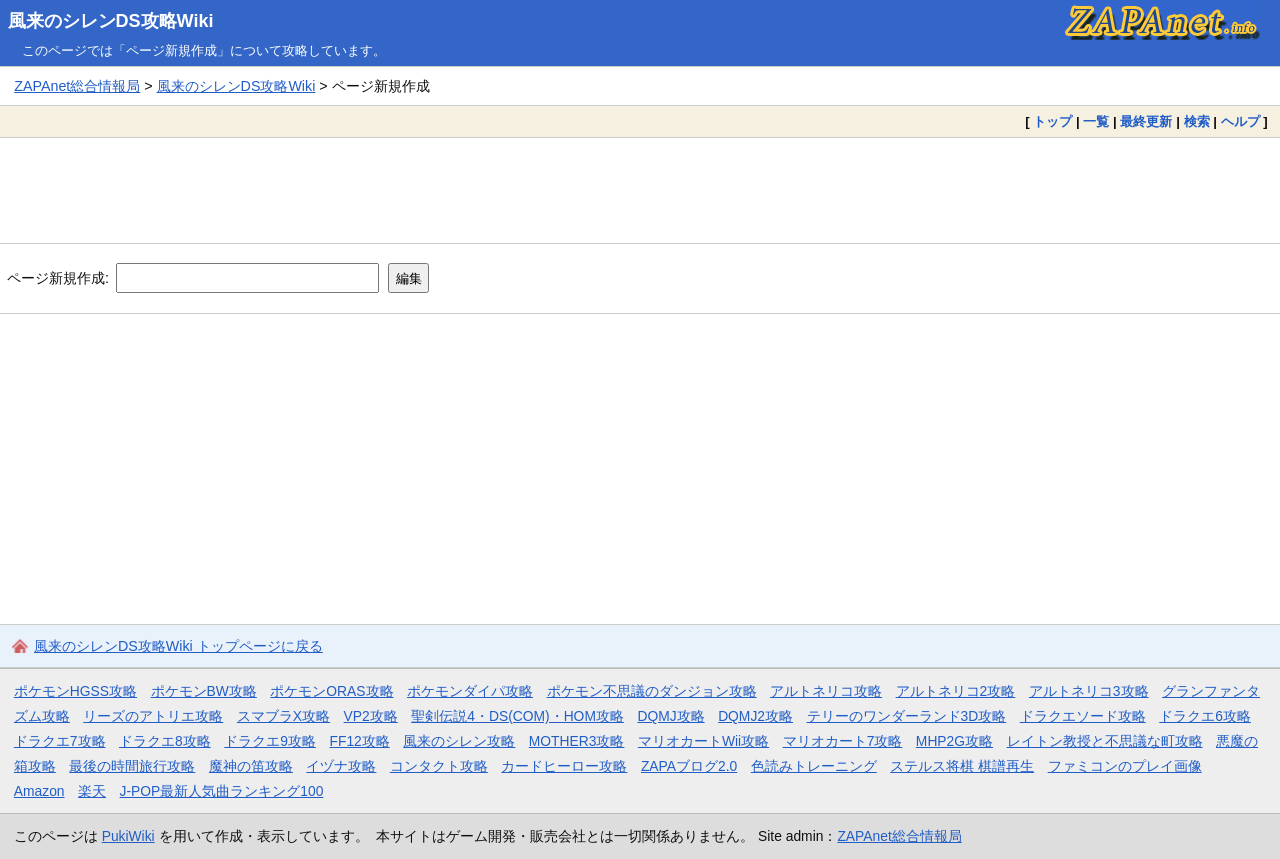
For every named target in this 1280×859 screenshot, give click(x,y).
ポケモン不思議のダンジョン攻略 (652, 691)
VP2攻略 (371, 716)
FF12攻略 (359, 741)
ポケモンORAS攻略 (331, 691)
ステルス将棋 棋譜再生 (962, 766)
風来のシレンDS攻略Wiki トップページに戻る (178, 646)
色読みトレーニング (814, 766)
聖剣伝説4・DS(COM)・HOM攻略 (517, 716)
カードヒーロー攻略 (564, 766)
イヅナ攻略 (341, 766)
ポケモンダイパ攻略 (470, 691)
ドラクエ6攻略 (1205, 716)
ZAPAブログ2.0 (689, 766)
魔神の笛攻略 (251, 766)
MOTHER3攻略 (577, 741)
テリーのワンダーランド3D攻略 (907, 716)
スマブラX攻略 (283, 716)
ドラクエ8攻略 (165, 741)
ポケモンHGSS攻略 (75, 691)
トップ (1052, 121)
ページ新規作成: (58, 278)
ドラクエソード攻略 (1083, 716)
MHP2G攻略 (954, 741)
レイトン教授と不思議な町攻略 (1105, 741)
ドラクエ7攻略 (60, 741)
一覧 (1096, 121)
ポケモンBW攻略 (204, 691)
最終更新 (1146, 121)
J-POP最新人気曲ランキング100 (222, 791)
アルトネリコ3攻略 (1089, 691)
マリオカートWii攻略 (703, 741)
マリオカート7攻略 (843, 741)
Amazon (39, 791)
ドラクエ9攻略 (270, 741)
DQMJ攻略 (670, 716)
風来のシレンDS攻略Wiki (111, 21)
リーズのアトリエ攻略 (153, 716)
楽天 (92, 791)
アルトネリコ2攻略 (956, 691)
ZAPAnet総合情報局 (77, 86)
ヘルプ (1240, 121)
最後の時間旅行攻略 (132, 766)
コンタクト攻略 (439, 766)
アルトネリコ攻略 (826, 691)
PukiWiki (128, 836)
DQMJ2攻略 (755, 716)
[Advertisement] (640, 190)
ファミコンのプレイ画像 (1125, 766)
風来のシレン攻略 (459, 741)
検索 (1197, 121)
